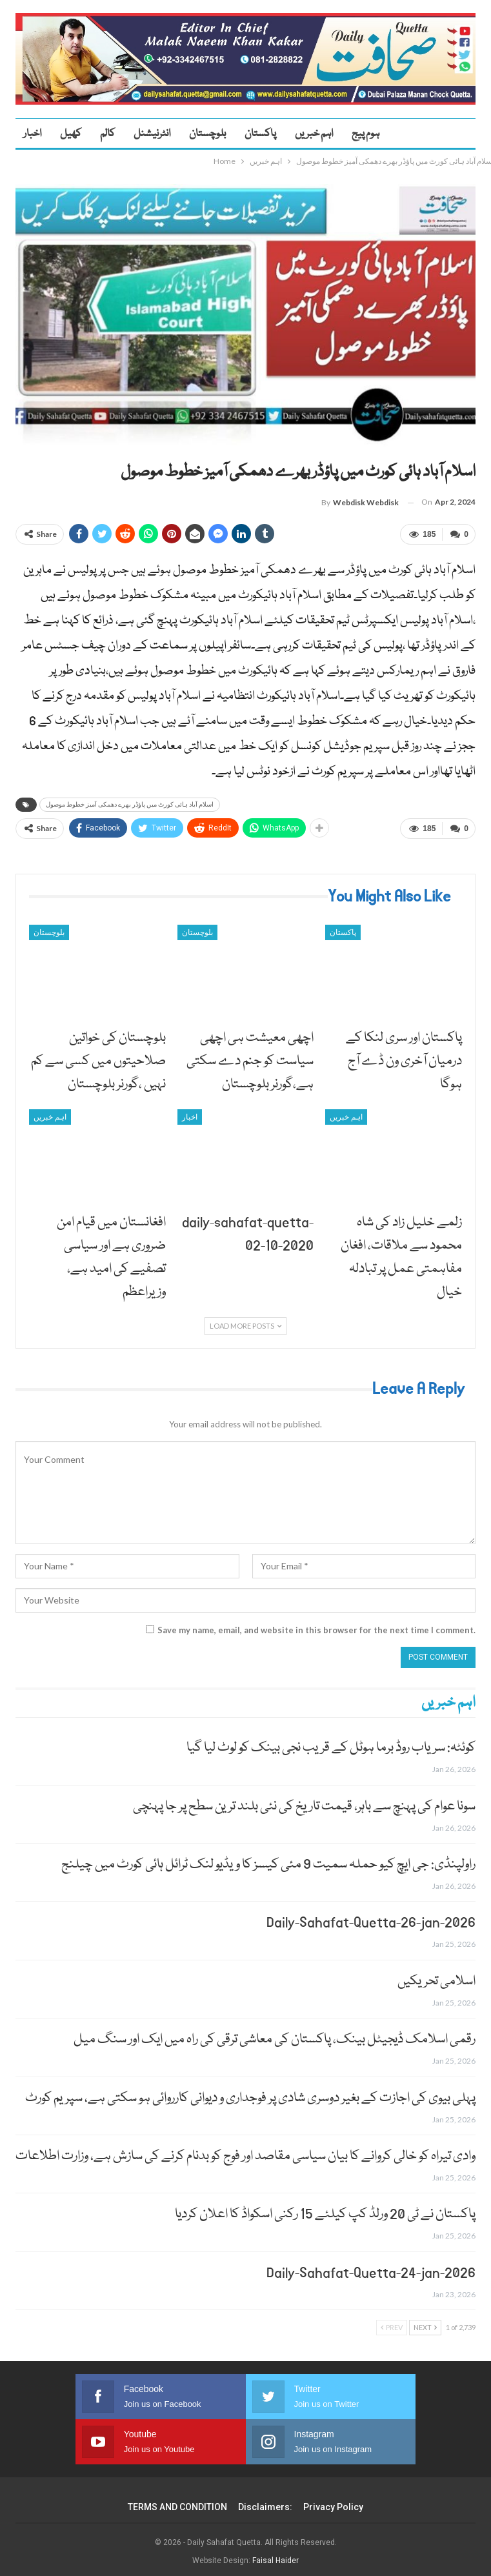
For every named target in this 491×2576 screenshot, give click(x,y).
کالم (107, 134)
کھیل (70, 134)
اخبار (32, 134)
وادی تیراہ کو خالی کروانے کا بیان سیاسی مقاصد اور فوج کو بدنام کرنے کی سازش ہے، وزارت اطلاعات (245, 2151)
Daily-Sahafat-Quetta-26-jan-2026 (371, 1918)
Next (425, 2323)
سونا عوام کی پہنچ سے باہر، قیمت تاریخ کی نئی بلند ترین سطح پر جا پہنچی (304, 1801)
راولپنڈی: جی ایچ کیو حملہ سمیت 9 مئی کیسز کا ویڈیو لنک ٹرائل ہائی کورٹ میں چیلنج (268, 1859)
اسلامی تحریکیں (436, 1976)
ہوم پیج (365, 134)
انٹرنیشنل (152, 134)
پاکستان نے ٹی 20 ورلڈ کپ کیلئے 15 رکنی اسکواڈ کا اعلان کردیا (325, 2209)
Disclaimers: (265, 2502)
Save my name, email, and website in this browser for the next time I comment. (316, 1625)
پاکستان (260, 134)
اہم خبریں (314, 134)
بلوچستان (207, 134)
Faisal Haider (275, 2556)
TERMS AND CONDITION (177, 2502)
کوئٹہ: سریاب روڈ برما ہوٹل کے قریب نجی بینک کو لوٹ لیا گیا (331, 1743)
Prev (392, 2323)
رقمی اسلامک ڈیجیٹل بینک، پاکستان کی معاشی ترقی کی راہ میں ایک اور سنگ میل (275, 2035)
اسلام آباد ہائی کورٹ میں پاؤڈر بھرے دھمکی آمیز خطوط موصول (130, 801)
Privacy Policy (333, 2502)
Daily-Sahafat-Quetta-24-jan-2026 (371, 2268)
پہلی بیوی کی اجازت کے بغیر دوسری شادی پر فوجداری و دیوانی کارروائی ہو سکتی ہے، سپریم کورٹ (250, 2093)
